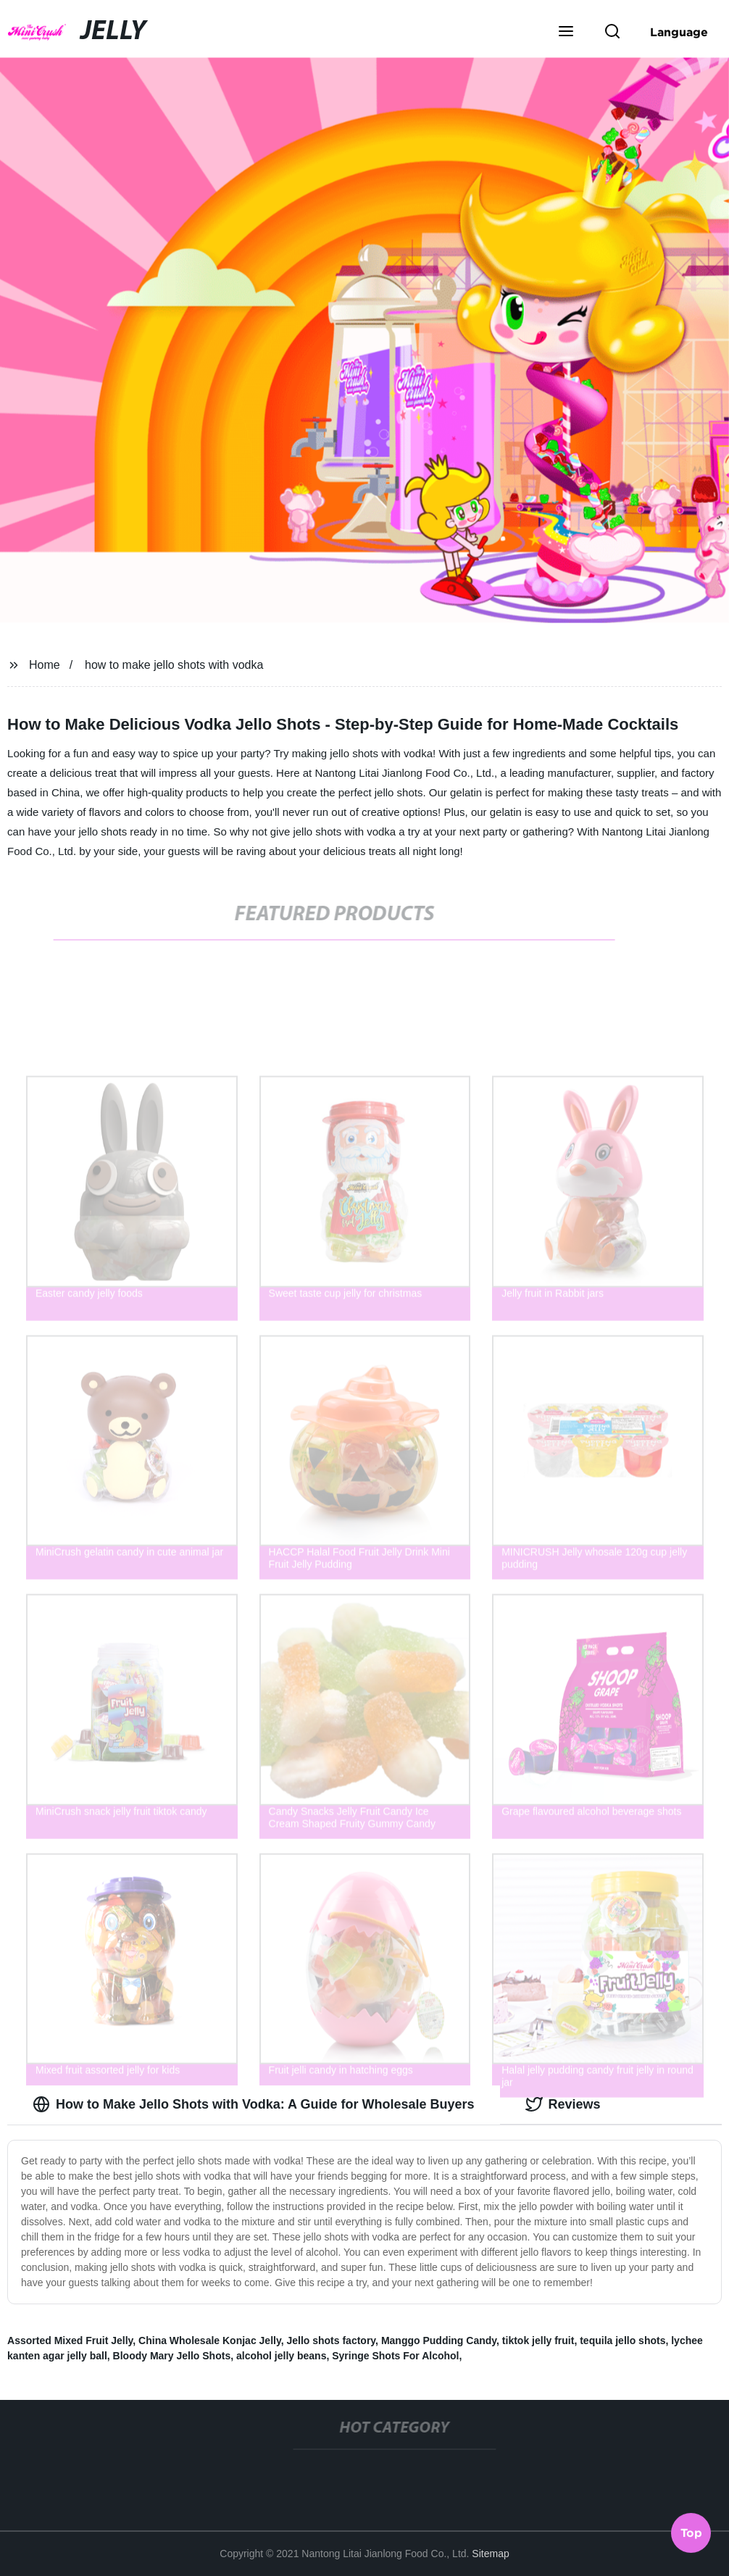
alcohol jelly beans (281, 2356)
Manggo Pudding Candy (438, 2340)
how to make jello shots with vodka (174, 665)
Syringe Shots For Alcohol (395, 2356)
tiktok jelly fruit (538, 2340)
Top (691, 2531)
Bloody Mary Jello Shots (172, 2356)
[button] (566, 32)
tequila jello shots (622, 2340)
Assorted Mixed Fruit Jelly (70, 2340)
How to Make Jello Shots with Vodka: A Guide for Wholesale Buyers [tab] (253, 2104)
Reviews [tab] (563, 2104)
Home (44, 665)
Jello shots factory (330, 2340)
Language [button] (679, 31)
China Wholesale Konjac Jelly (209, 2340)
